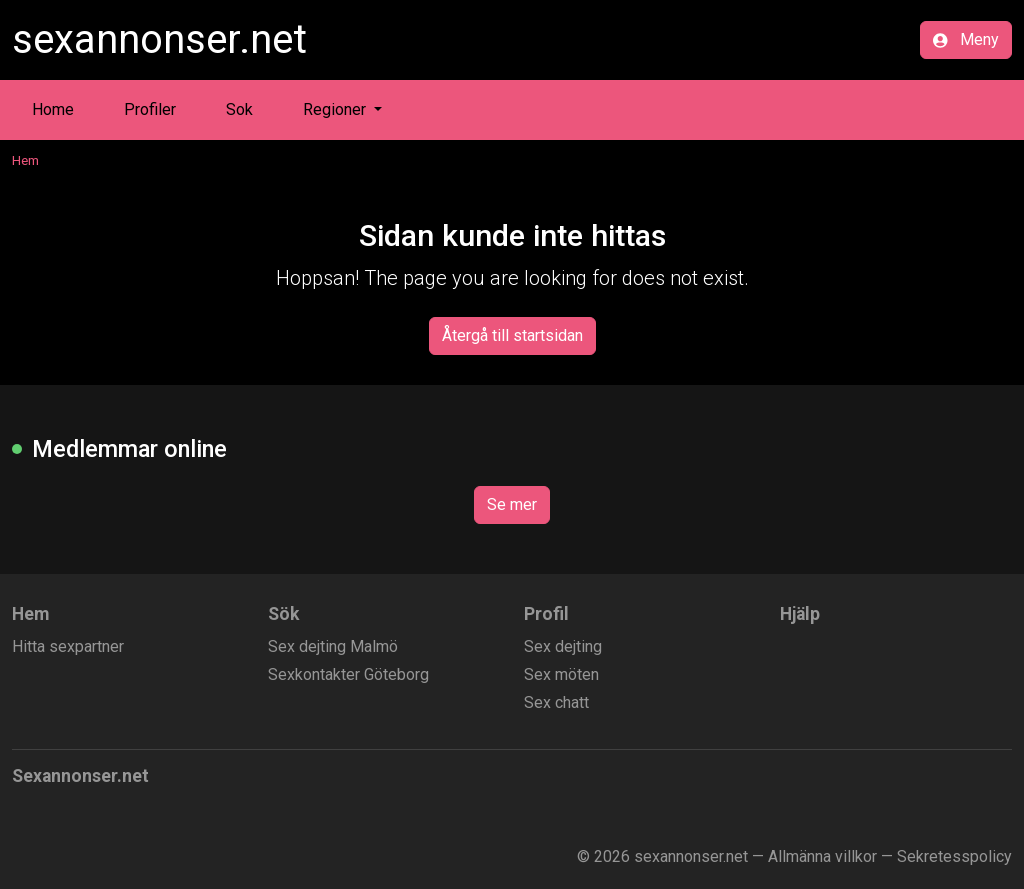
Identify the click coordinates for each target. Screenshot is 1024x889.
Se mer (512, 504)
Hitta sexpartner (68, 646)
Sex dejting (563, 646)
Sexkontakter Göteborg (348, 674)
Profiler (150, 109)
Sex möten (561, 674)
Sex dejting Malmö (333, 646)
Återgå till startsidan (512, 335)
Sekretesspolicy (954, 856)
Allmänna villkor (822, 856)
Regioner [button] (336, 109)
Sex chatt (556, 702)
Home (53, 109)
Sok (239, 109)
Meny (966, 39)
